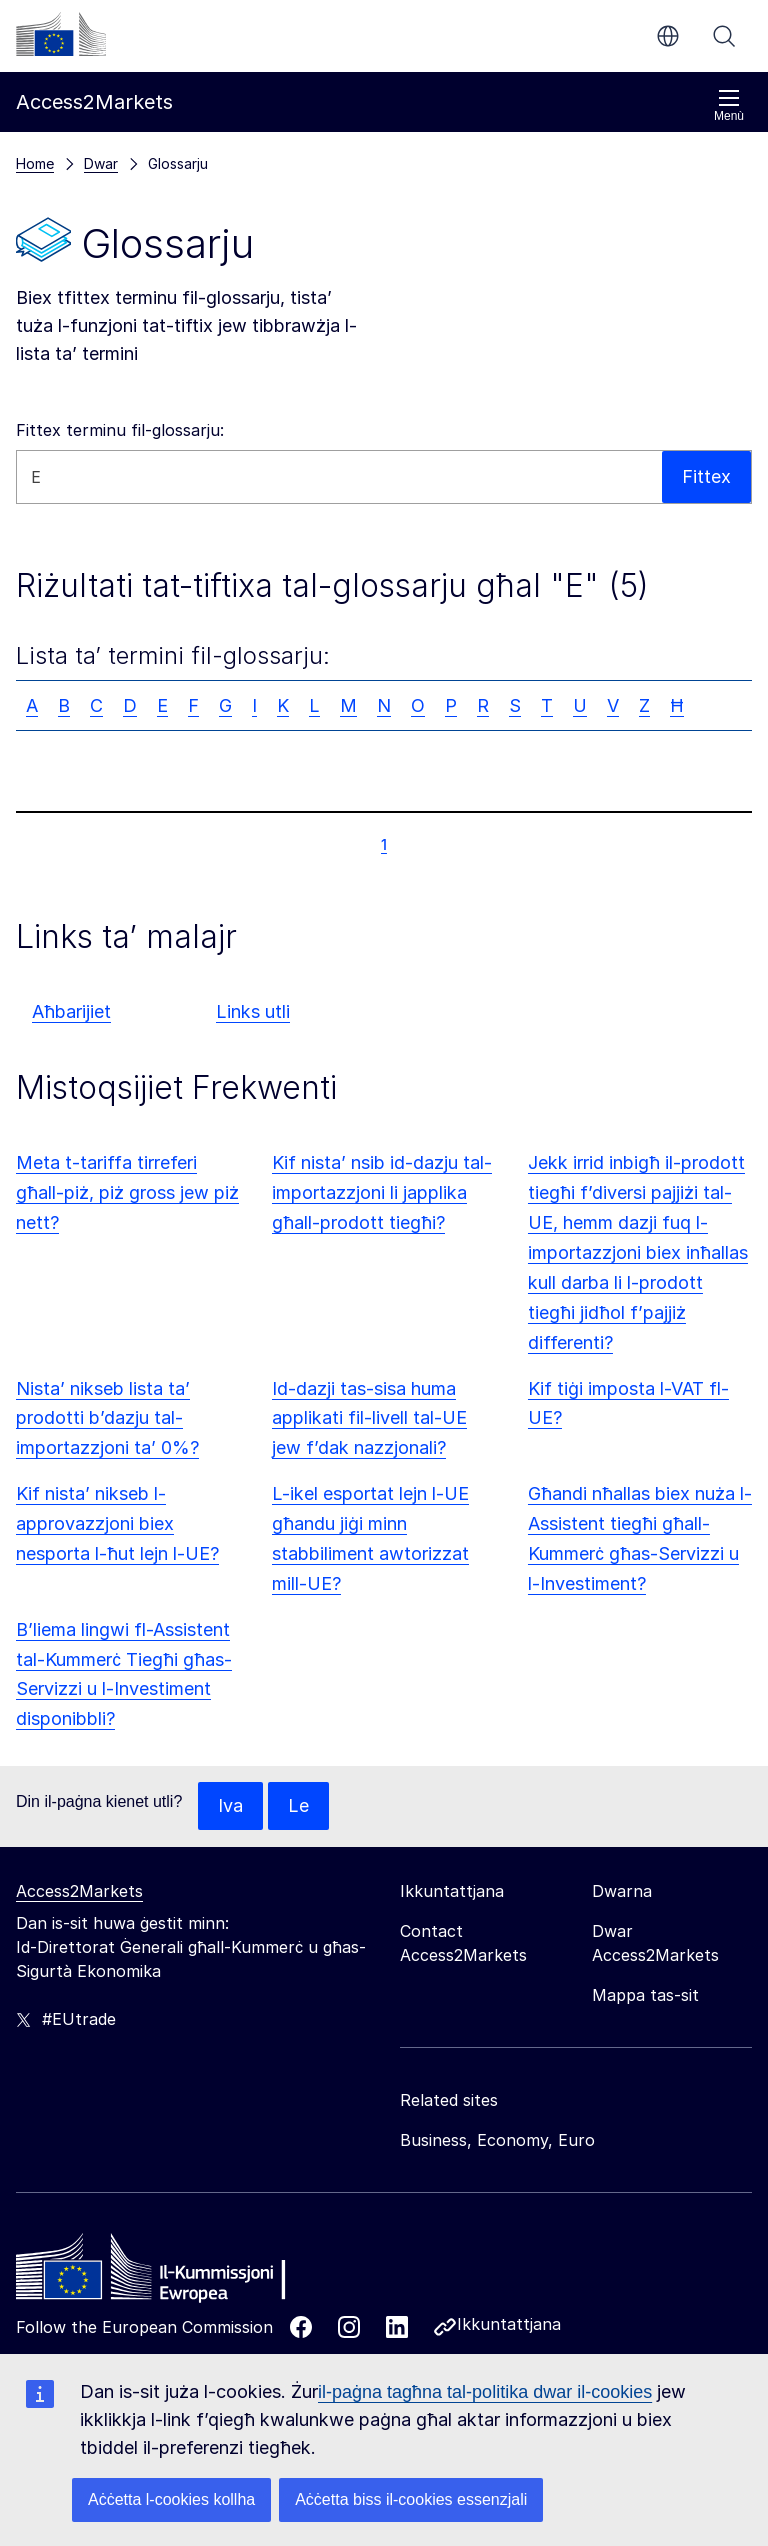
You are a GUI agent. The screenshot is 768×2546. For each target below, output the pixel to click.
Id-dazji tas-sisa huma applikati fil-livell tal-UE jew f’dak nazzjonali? (369, 1418)
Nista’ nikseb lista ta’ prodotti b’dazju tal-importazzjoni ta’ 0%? (107, 1418)
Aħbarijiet (71, 1011)
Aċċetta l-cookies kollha (171, 2499)
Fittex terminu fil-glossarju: (120, 430)
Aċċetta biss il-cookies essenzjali (411, 2499)
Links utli (253, 1011)
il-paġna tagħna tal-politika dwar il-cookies (485, 2392)
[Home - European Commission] (161, 2272)
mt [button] (668, 36)
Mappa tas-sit (645, 1995)
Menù (729, 105)
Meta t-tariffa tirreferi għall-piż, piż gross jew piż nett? (127, 1192)
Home (35, 163)
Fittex (724, 36)
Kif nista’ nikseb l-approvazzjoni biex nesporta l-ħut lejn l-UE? (117, 1523)
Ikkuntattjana (509, 2324)
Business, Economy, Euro (497, 2140)
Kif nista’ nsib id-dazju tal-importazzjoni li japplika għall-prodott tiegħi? (382, 1192)
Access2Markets (79, 1891)
